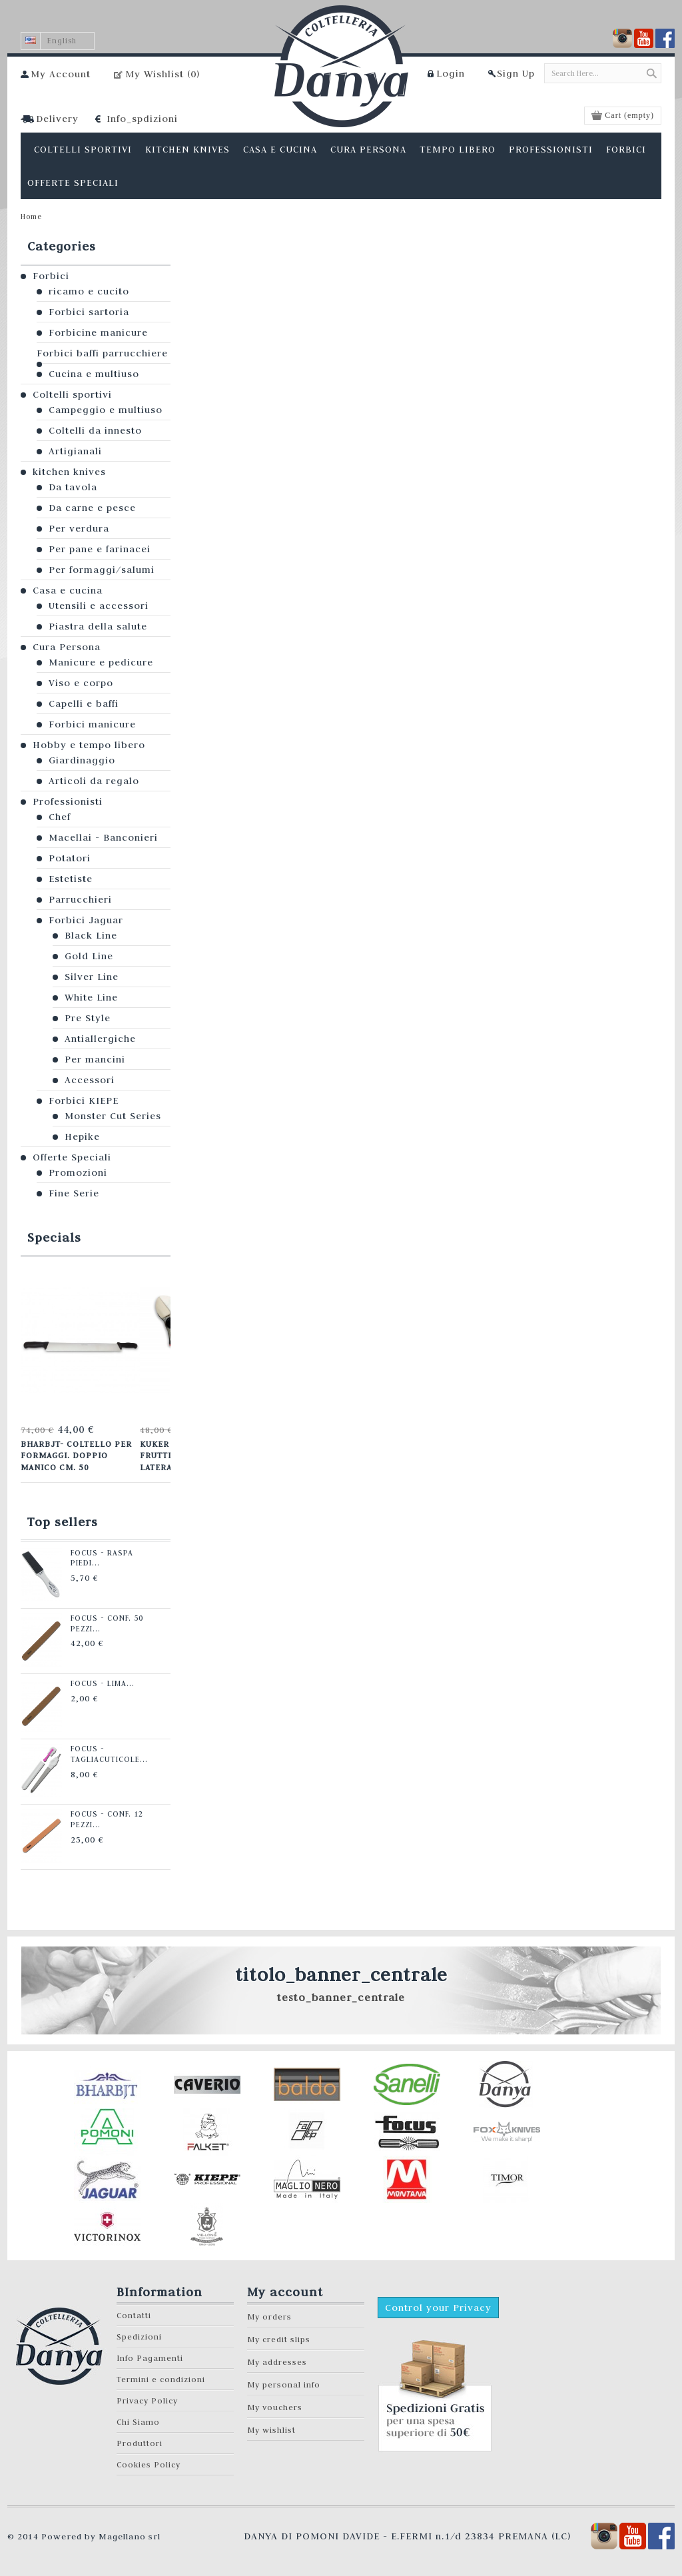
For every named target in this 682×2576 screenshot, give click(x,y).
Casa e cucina (68, 590)
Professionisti (68, 801)
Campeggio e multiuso (106, 410)
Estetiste (71, 879)
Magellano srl (130, 2536)
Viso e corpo (81, 683)
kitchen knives (69, 472)
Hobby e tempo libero (89, 745)
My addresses (277, 2362)
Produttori (140, 2443)
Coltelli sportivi (72, 394)
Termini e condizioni (161, 2379)
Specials (54, 1237)
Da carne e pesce (92, 508)
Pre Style (88, 1018)
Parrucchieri (80, 899)
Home (31, 216)
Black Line (91, 935)
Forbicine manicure (98, 332)
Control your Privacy (438, 2308)
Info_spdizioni (142, 119)
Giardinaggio (82, 760)
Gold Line (89, 956)
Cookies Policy (148, 2464)
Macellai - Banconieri (103, 837)
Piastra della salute (98, 626)
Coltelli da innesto (95, 430)
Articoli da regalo (94, 781)
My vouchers (274, 2407)
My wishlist (271, 2430)
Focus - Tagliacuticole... (107, 1753)
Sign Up (516, 73)
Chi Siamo (138, 2422)
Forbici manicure (92, 724)
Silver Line (92, 977)
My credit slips (278, 2339)
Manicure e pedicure (101, 662)
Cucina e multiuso (94, 374)
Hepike (82, 1136)
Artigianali (75, 451)
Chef (60, 817)
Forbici (51, 276)
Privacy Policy (147, 2400)
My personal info (283, 2384)
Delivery (57, 119)
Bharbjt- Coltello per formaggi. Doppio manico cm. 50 (76, 1455)
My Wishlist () (162, 74)
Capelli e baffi (84, 703)
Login (450, 73)
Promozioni (78, 1172)
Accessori (90, 1080)
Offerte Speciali (72, 1157)
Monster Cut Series (113, 1116)
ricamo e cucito (89, 291)
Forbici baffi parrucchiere (102, 353)
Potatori (70, 858)
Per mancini (95, 1059)
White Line (91, 997)
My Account (61, 74)
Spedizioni (139, 2337)
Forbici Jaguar (86, 920)
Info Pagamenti (150, 2358)
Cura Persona (67, 647)
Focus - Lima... (100, 1683)
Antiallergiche (100, 1039)
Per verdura (79, 528)
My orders (269, 2317)
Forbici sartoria (89, 312)
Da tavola (73, 487)
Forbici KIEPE (84, 1100)
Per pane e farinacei (100, 549)
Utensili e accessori (99, 606)
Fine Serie (74, 1193)
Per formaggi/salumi (102, 570)
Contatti (134, 2315)
